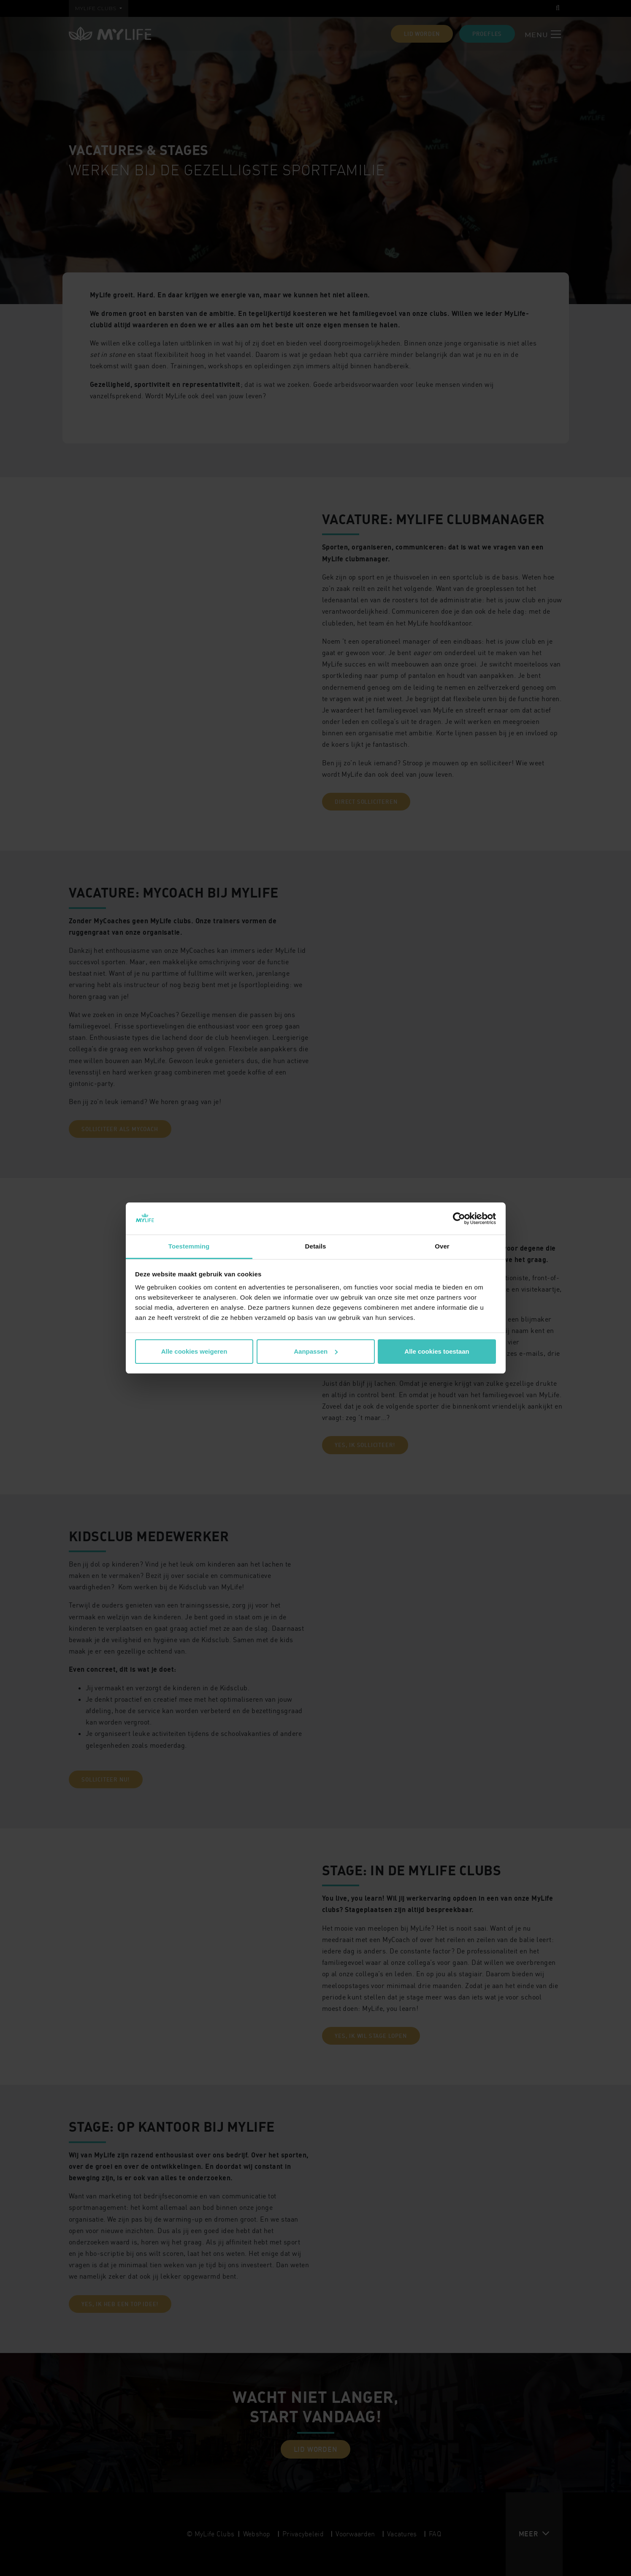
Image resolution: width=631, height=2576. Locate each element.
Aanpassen (316, 1351)
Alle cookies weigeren (194, 1351)
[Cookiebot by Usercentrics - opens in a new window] (459, 1218)
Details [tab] (315, 1246)
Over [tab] (442, 1246)
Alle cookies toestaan (436, 1351)
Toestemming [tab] (189, 1246)
